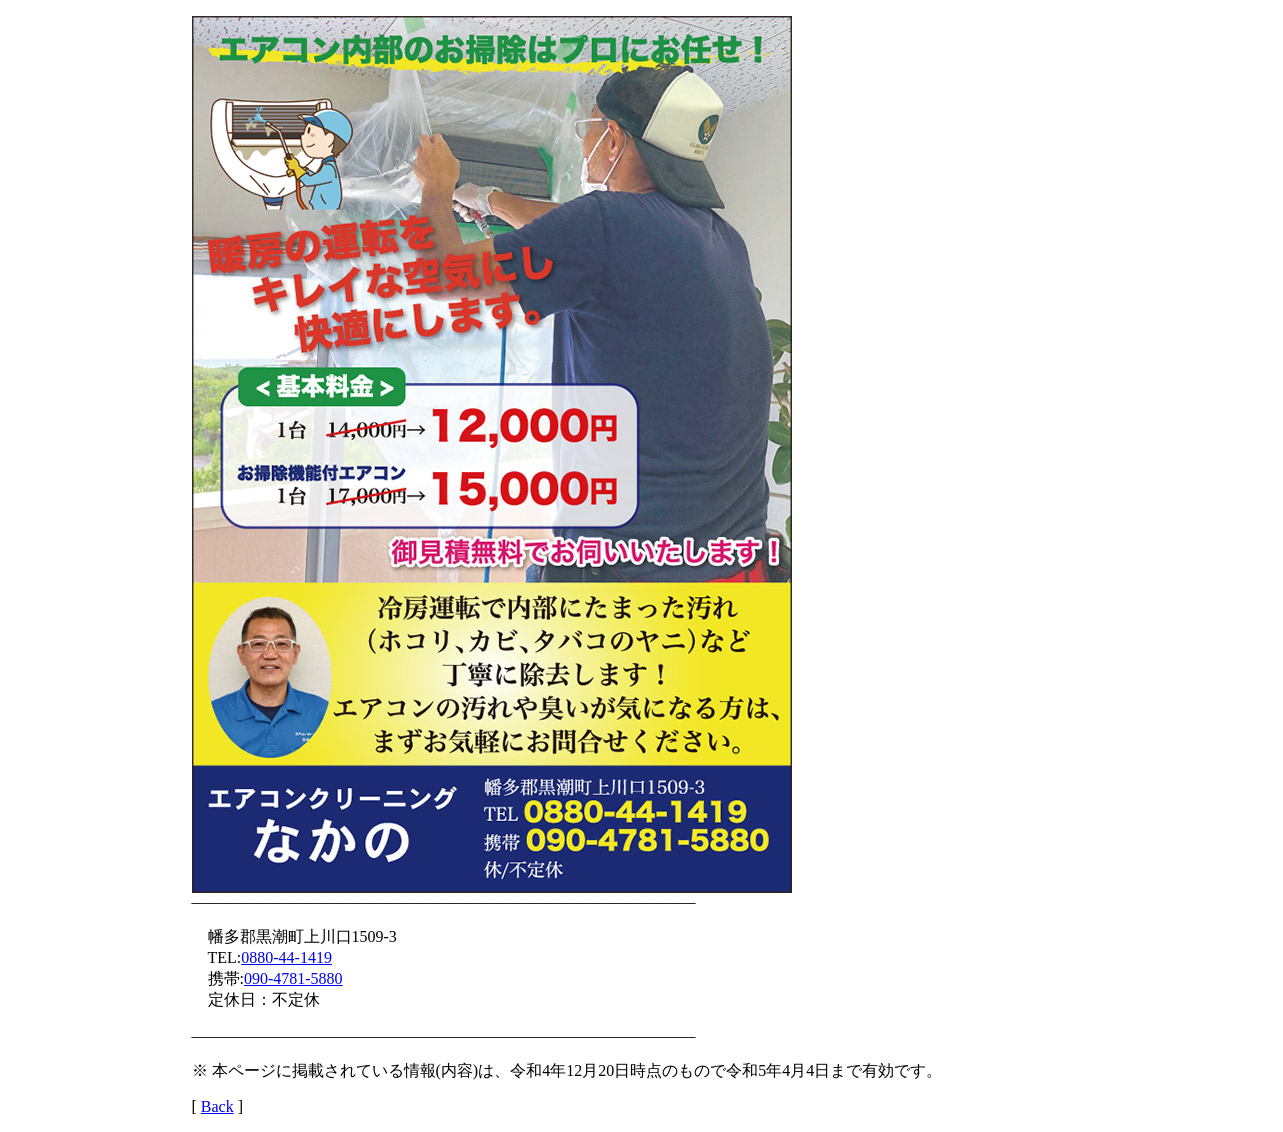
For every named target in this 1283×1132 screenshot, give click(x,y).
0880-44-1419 (286, 957)
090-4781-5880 (293, 978)
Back (217, 1106)
